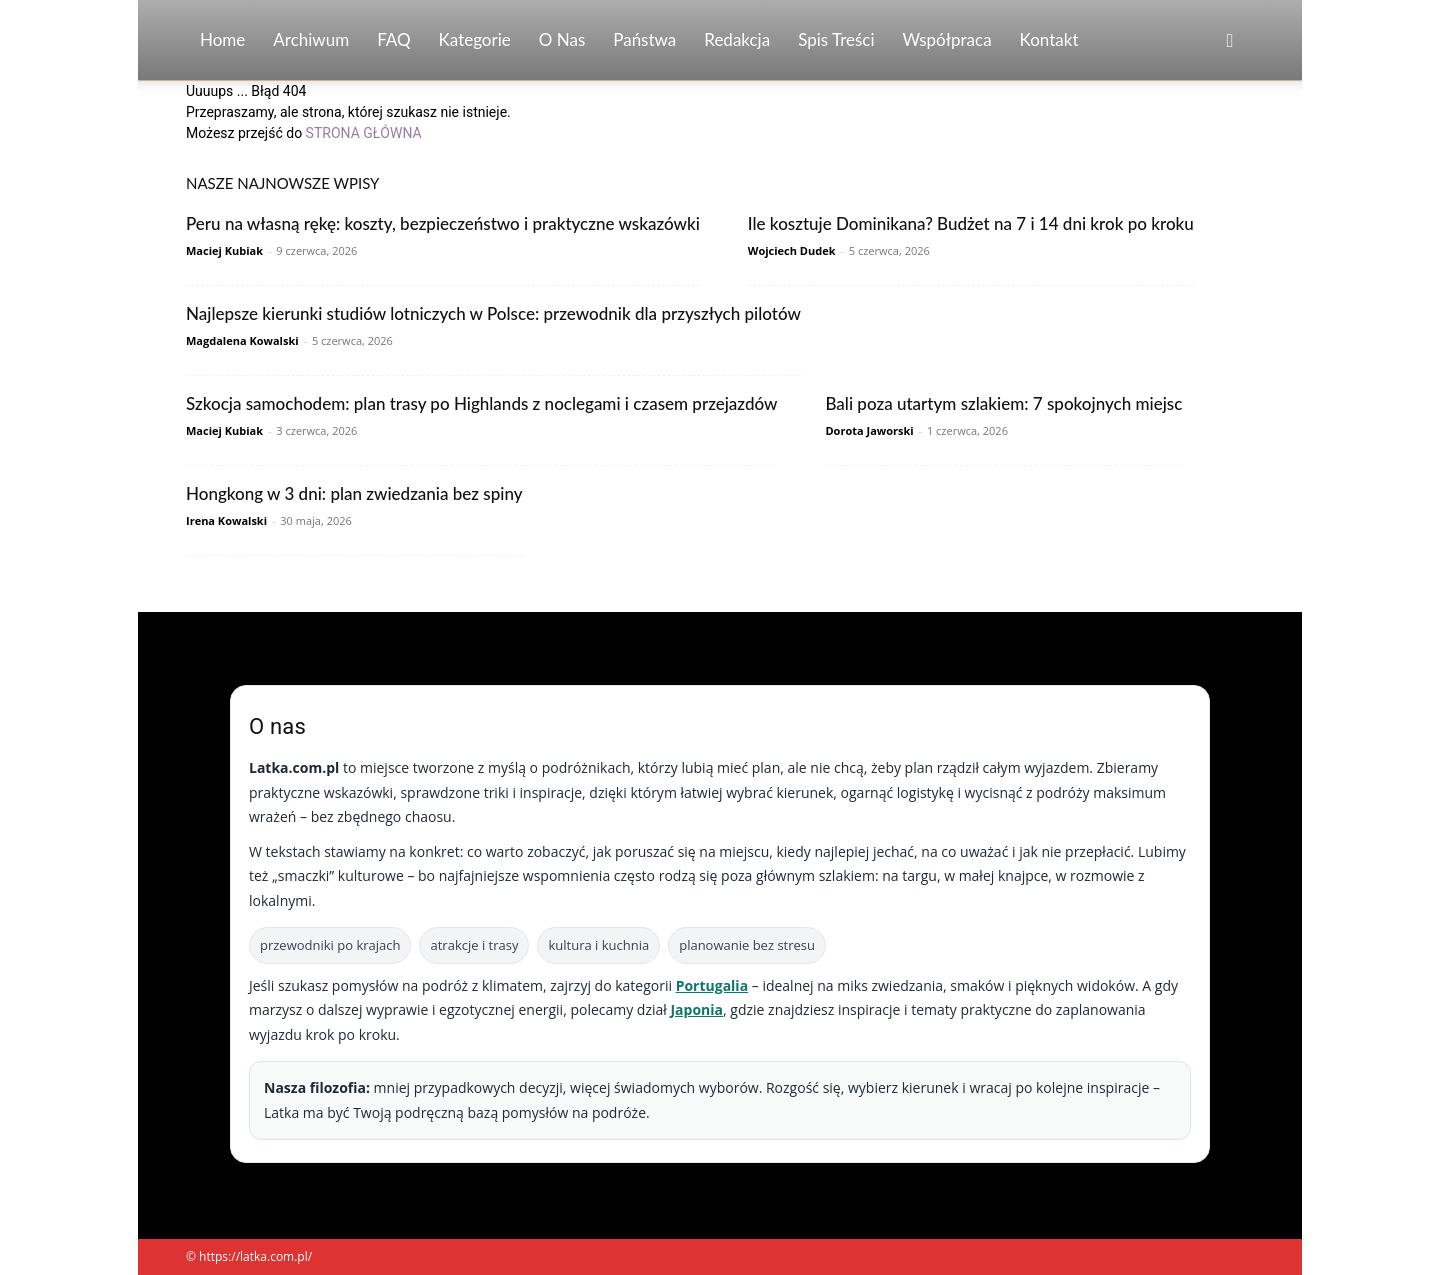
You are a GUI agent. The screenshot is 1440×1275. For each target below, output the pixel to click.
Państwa (644, 39)
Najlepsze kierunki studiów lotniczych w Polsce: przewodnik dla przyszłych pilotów (493, 313)
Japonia (696, 1009)
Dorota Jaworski (869, 430)
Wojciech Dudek (792, 250)
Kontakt (1049, 39)
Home (222, 39)
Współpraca (947, 39)
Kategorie (475, 39)
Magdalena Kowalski (242, 340)
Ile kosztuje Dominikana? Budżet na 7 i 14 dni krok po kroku (971, 223)
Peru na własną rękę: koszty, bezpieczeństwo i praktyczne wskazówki (443, 223)
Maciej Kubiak (224, 250)
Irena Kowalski (226, 520)
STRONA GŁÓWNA (364, 133)
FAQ (393, 39)
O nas (562, 39)
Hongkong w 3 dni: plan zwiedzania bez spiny (354, 493)
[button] (1230, 41)
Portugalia (712, 985)
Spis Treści (836, 39)
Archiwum (311, 39)
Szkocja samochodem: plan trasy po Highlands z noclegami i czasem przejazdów (481, 403)
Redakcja (737, 39)
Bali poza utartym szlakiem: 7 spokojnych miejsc (1003, 403)
